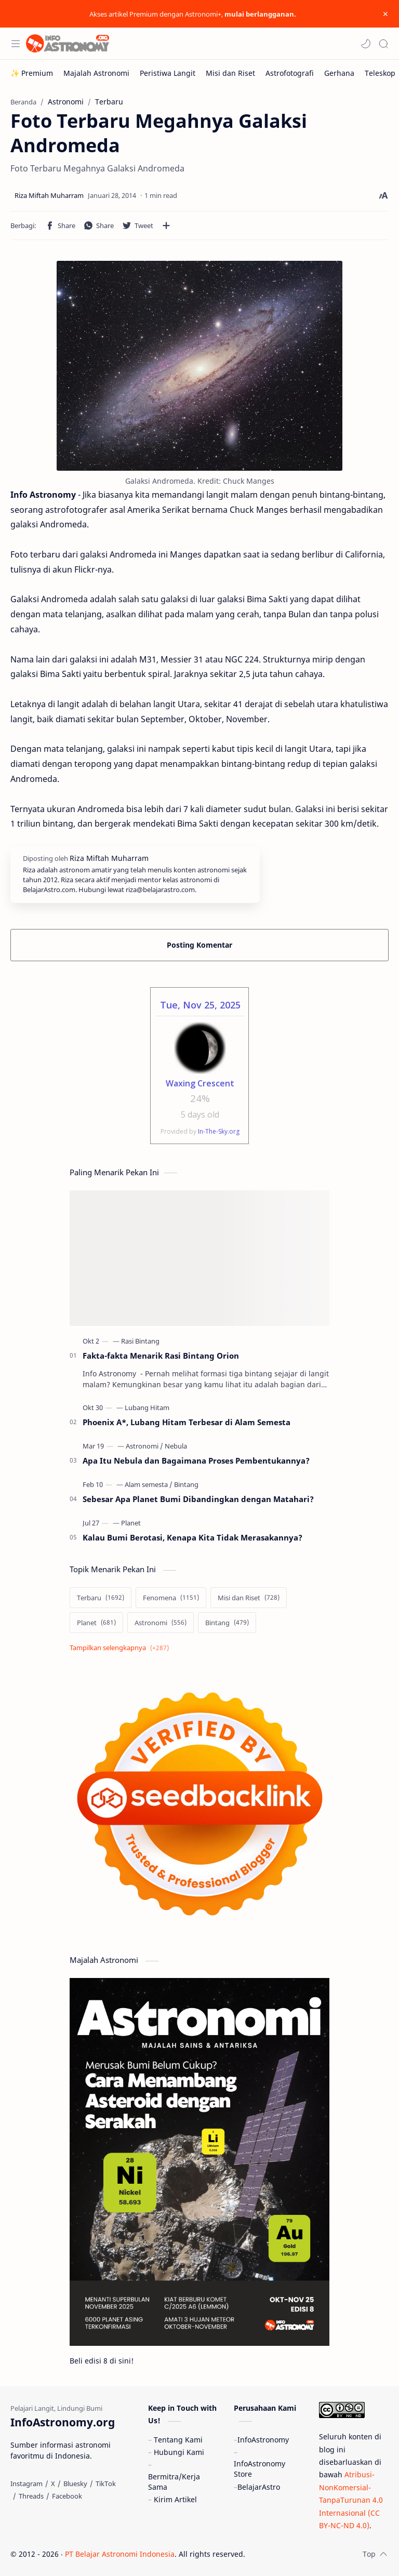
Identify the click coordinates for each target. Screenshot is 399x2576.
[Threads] (31, 2496)
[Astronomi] (144, 1446)
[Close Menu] (385, 14)
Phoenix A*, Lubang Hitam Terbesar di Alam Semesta (186, 1422)
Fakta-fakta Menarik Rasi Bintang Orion (161, 1355)
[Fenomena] (171, 1597)
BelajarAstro (258, 2487)
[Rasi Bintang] (140, 1341)
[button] (366, 43)
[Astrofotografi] (289, 73)
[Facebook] (67, 2496)
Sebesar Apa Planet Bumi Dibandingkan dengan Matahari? (198, 1499)
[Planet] (131, 1523)
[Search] (383, 43)
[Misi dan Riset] (230, 73)
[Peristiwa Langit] (167, 73)
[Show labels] (121, 1647)
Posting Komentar (199, 945)
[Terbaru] (100, 1597)
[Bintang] (186, 1484)
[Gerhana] (339, 73)
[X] (53, 2483)
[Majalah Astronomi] (96, 73)
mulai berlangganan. (260, 14)
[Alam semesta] (148, 1484)
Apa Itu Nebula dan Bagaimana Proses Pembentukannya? (196, 1460)
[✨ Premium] (31, 73)
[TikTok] (106, 2483)
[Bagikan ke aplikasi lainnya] (166, 225)
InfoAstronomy (263, 2440)
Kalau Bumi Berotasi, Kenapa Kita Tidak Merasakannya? (192, 1537)
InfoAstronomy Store (259, 2469)
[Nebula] (176, 1446)
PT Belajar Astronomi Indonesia (120, 2554)
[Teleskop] (380, 73)
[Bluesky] (75, 2483)
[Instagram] (26, 2483)
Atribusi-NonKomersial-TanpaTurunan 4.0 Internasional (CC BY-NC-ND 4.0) (351, 2499)
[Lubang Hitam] (147, 1407)
